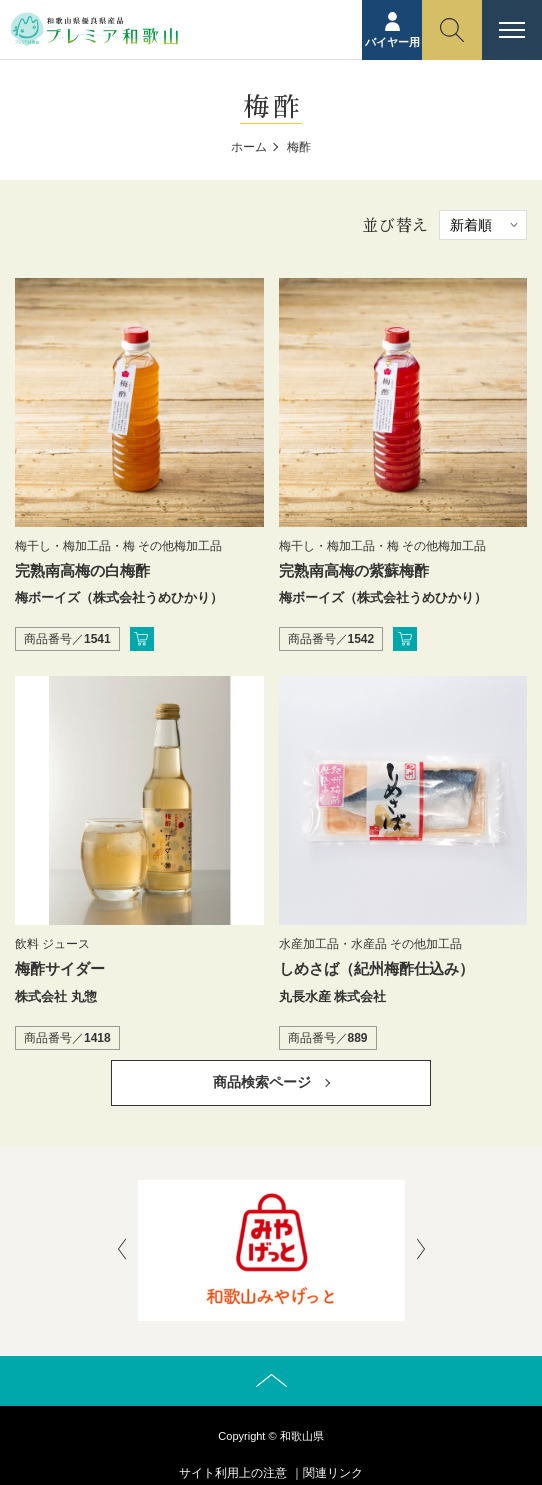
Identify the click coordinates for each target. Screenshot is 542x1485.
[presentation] (122, 1251)
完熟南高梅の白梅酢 (82, 570)
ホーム (249, 147)
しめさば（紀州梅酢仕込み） (376, 968)
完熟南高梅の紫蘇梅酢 (354, 570)
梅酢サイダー (60, 968)
